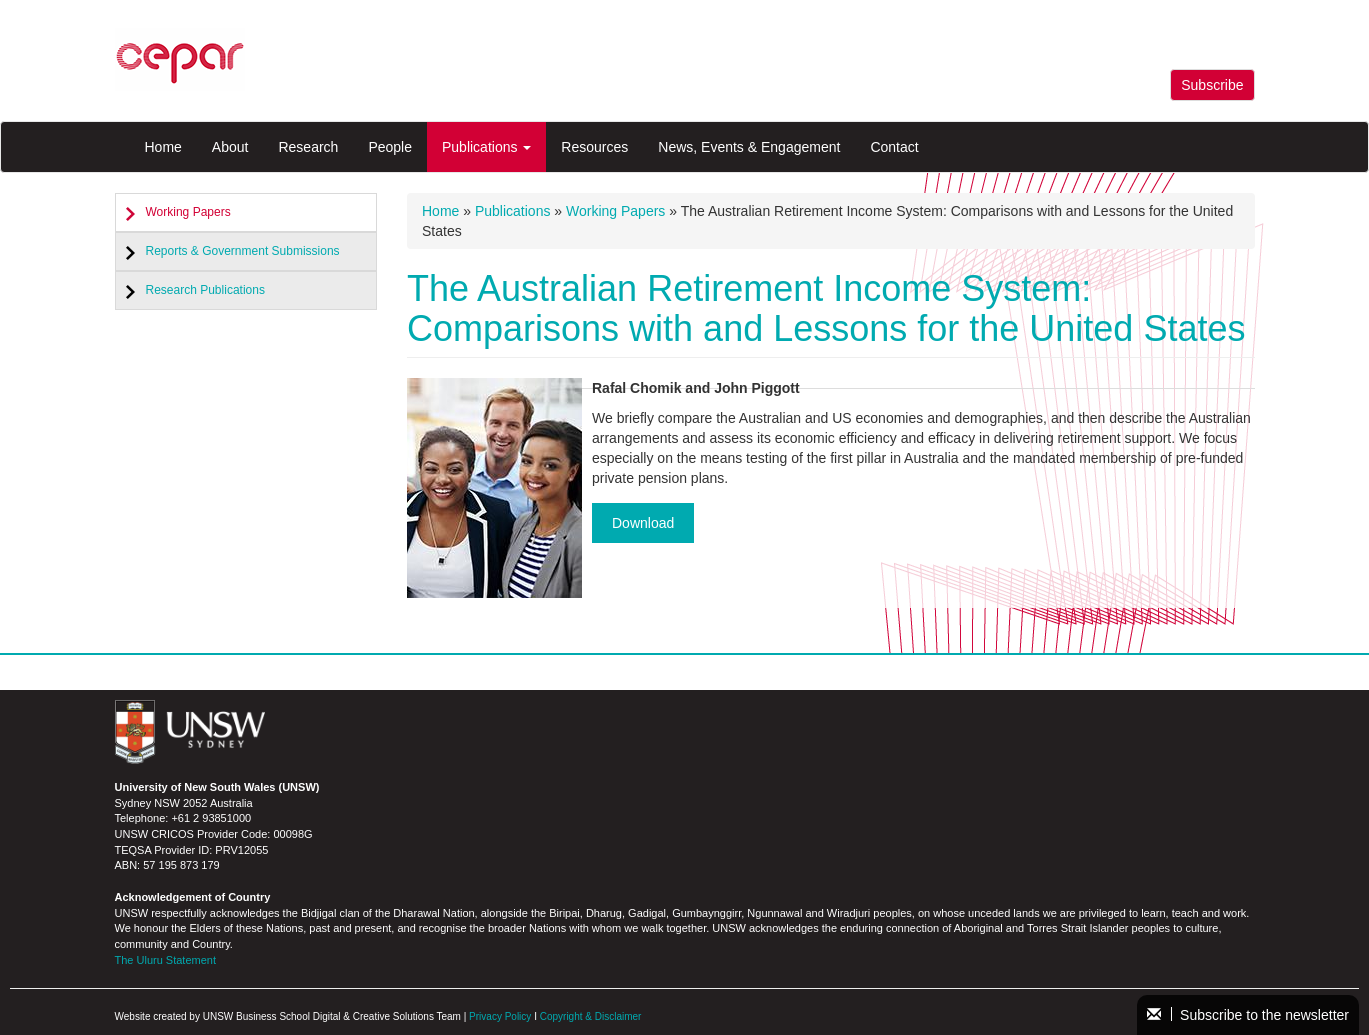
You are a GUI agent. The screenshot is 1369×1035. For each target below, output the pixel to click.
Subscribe (1212, 85)
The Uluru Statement (166, 960)
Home (163, 147)
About (230, 147)
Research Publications (205, 290)
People (390, 147)
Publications (486, 147)
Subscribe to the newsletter (1248, 1015)
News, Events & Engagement (749, 147)
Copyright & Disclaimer (591, 1016)
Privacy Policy (500, 1016)
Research (308, 147)
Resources (594, 147)
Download (643, 523)
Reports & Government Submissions (243, 251)
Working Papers (188, 212)
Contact (894, 147)
